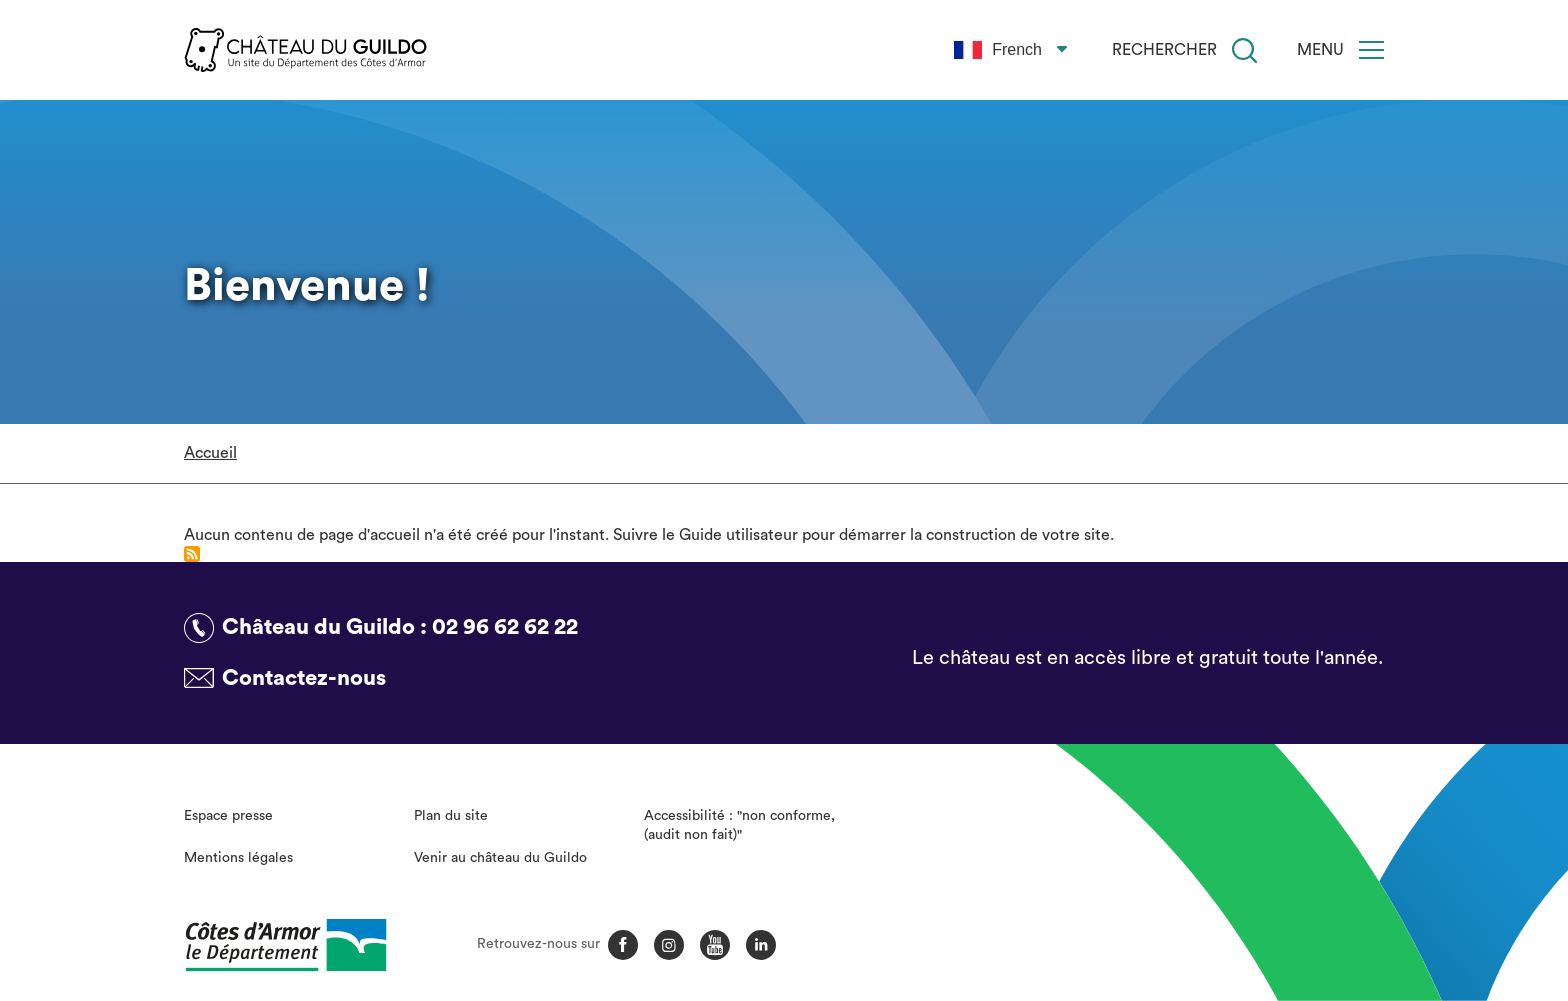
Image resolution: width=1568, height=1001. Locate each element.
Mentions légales (238, 858)
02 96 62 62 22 (505, 627)
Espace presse (228, 816)
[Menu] (1371, 50)
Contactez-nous (304, 678)
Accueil (210, 453)
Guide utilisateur (738, 535)
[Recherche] (1244, 50)
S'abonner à (192, 554)
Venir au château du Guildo (500, 858)
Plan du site (451, 816)
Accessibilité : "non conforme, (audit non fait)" (739, 826)
